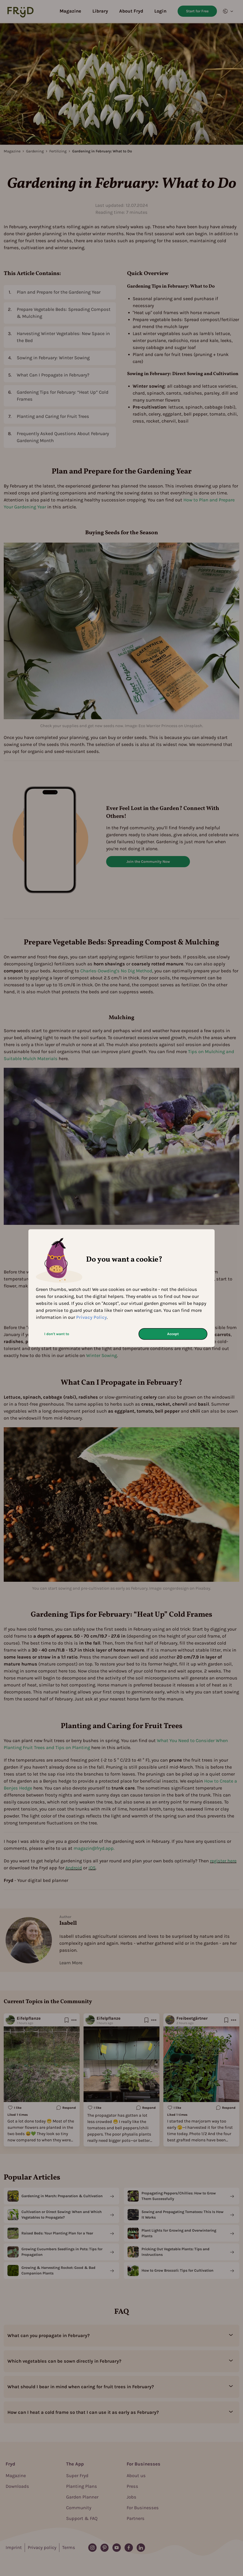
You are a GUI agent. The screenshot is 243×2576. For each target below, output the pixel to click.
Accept (173, 1334)
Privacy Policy (91, 1317)
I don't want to (56, 1334)
